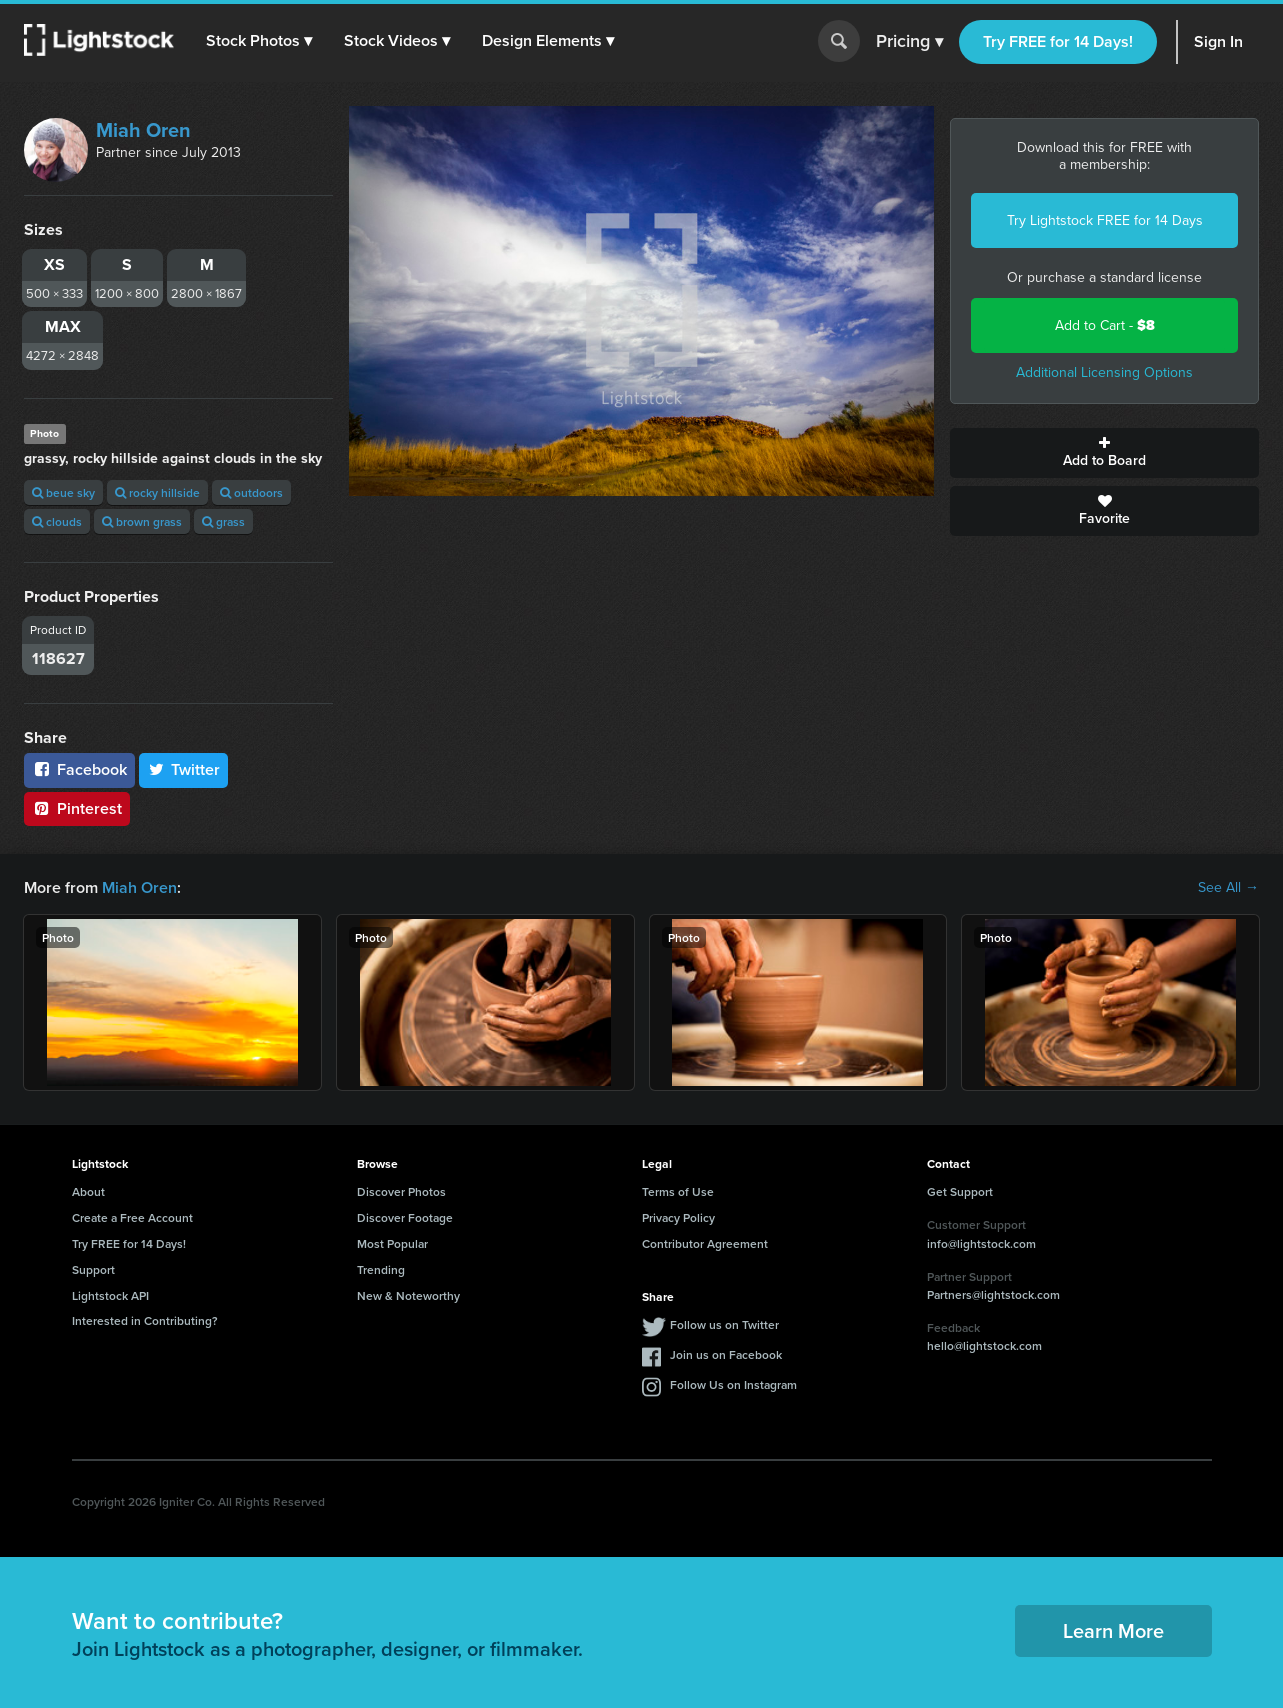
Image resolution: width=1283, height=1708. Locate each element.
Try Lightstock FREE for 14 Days (1105, 220)
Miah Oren (143, 130)
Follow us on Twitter (724, 1324)
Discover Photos (401, 1191)
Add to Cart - (1105, 325)
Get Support (960, 1191)
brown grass (142, 521)
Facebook (79, 769)
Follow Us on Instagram (733, 1384)
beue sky (63, 492)
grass (223, 521)
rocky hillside (157, 492)
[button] (259, 41)
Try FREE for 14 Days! (1058, 41)
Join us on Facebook (726, 1354)
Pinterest (77, 808)
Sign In (1218, 41)
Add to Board (1104, 453)
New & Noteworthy (408, 1295)
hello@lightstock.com (984, 1345)
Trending (381, 1269)
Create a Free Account (132, 1217)
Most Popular (392, 1243)
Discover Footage (405, 1217)
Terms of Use (678, 1191)
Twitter (184, 769)
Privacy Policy (678, 1217)
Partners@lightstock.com (993, 1294)
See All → (1228, 888)
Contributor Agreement (705, 1243)
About (88, 1191)
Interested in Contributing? (145, 1320)
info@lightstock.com (981, 1243)
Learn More (1113, 1630)
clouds (57, 521)
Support (93, 1269)
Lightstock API (110, 1295)
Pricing (909, 42)
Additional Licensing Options (1104, 372)
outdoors (251, 492)
